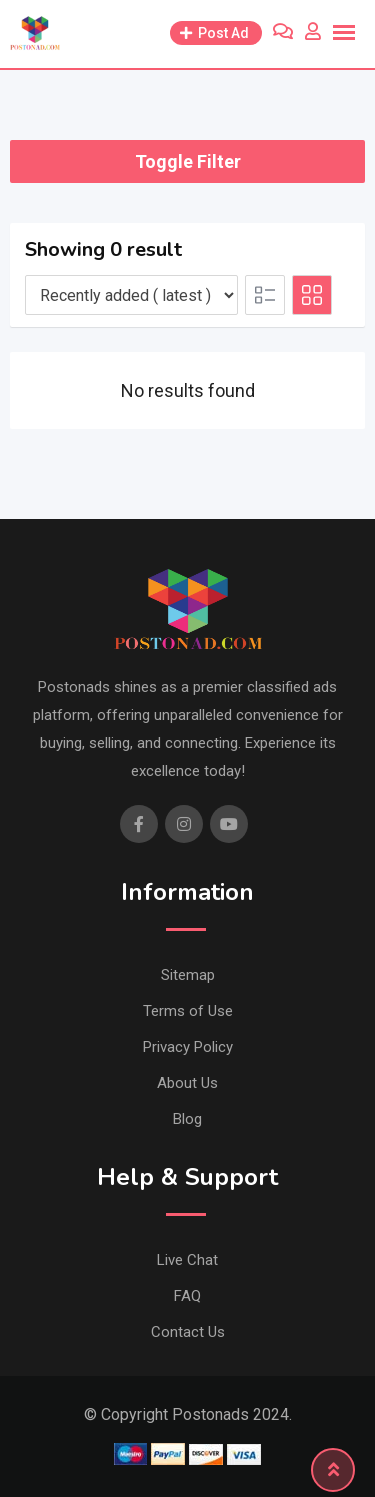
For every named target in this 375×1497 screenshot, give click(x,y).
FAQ (187, 1296)
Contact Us (188, 1332)
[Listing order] (131, 295)
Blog (187, 1119)
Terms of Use (188, 1011)
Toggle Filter (188, 161)
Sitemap (188, 975)
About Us (187, 1083)
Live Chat (187, 1260)
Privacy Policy (188, 1047)
